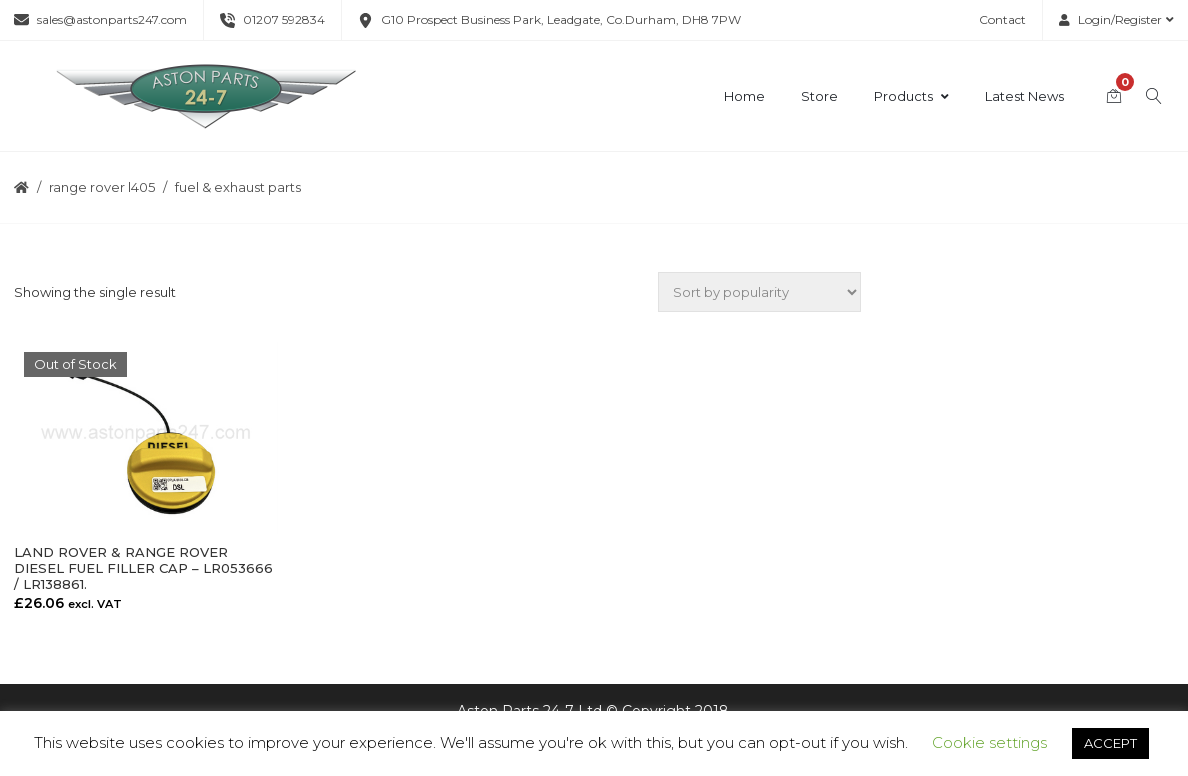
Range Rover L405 (102, 187)
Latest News (1024, 96)
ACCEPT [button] (1110, 743)
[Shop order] (759, 292)
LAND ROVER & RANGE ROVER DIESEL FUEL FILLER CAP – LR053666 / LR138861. (143, 568)
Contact (1002, 19)
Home (744, 96)
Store (819, 96)
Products (911, 96)
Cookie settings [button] (989, 742)
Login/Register (1116, 19)
